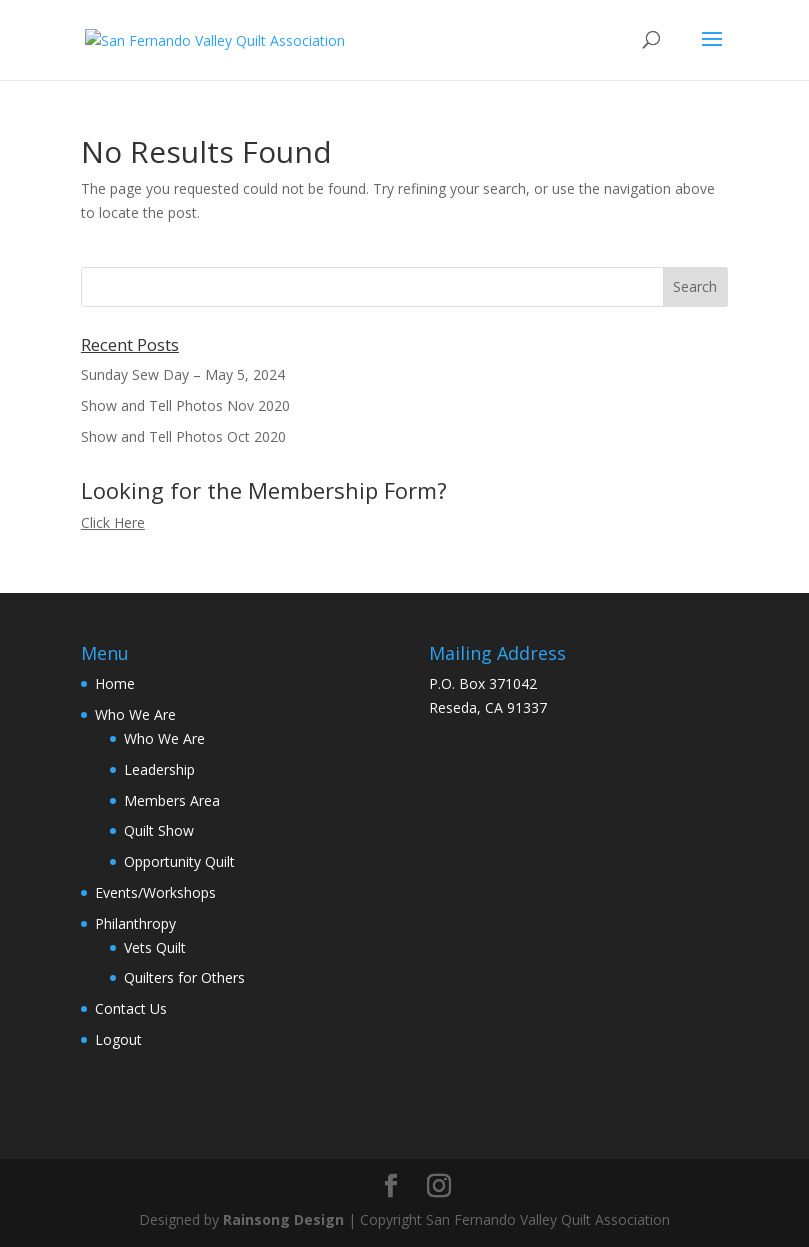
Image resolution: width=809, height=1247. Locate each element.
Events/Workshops (155, 892)
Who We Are (135, 714)
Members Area (172, 800)
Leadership (159, 769)
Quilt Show (159, 830)
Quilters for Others (184, 977)
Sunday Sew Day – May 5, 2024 (183, 374)
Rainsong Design (283, 1219)
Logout (118, 1039)
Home (115, 683)
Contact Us (131, 1008)
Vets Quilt (155, 947)
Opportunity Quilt (179, 861)
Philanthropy (135, 923)
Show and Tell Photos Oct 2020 (183, 436)
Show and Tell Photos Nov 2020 (185, 405)
